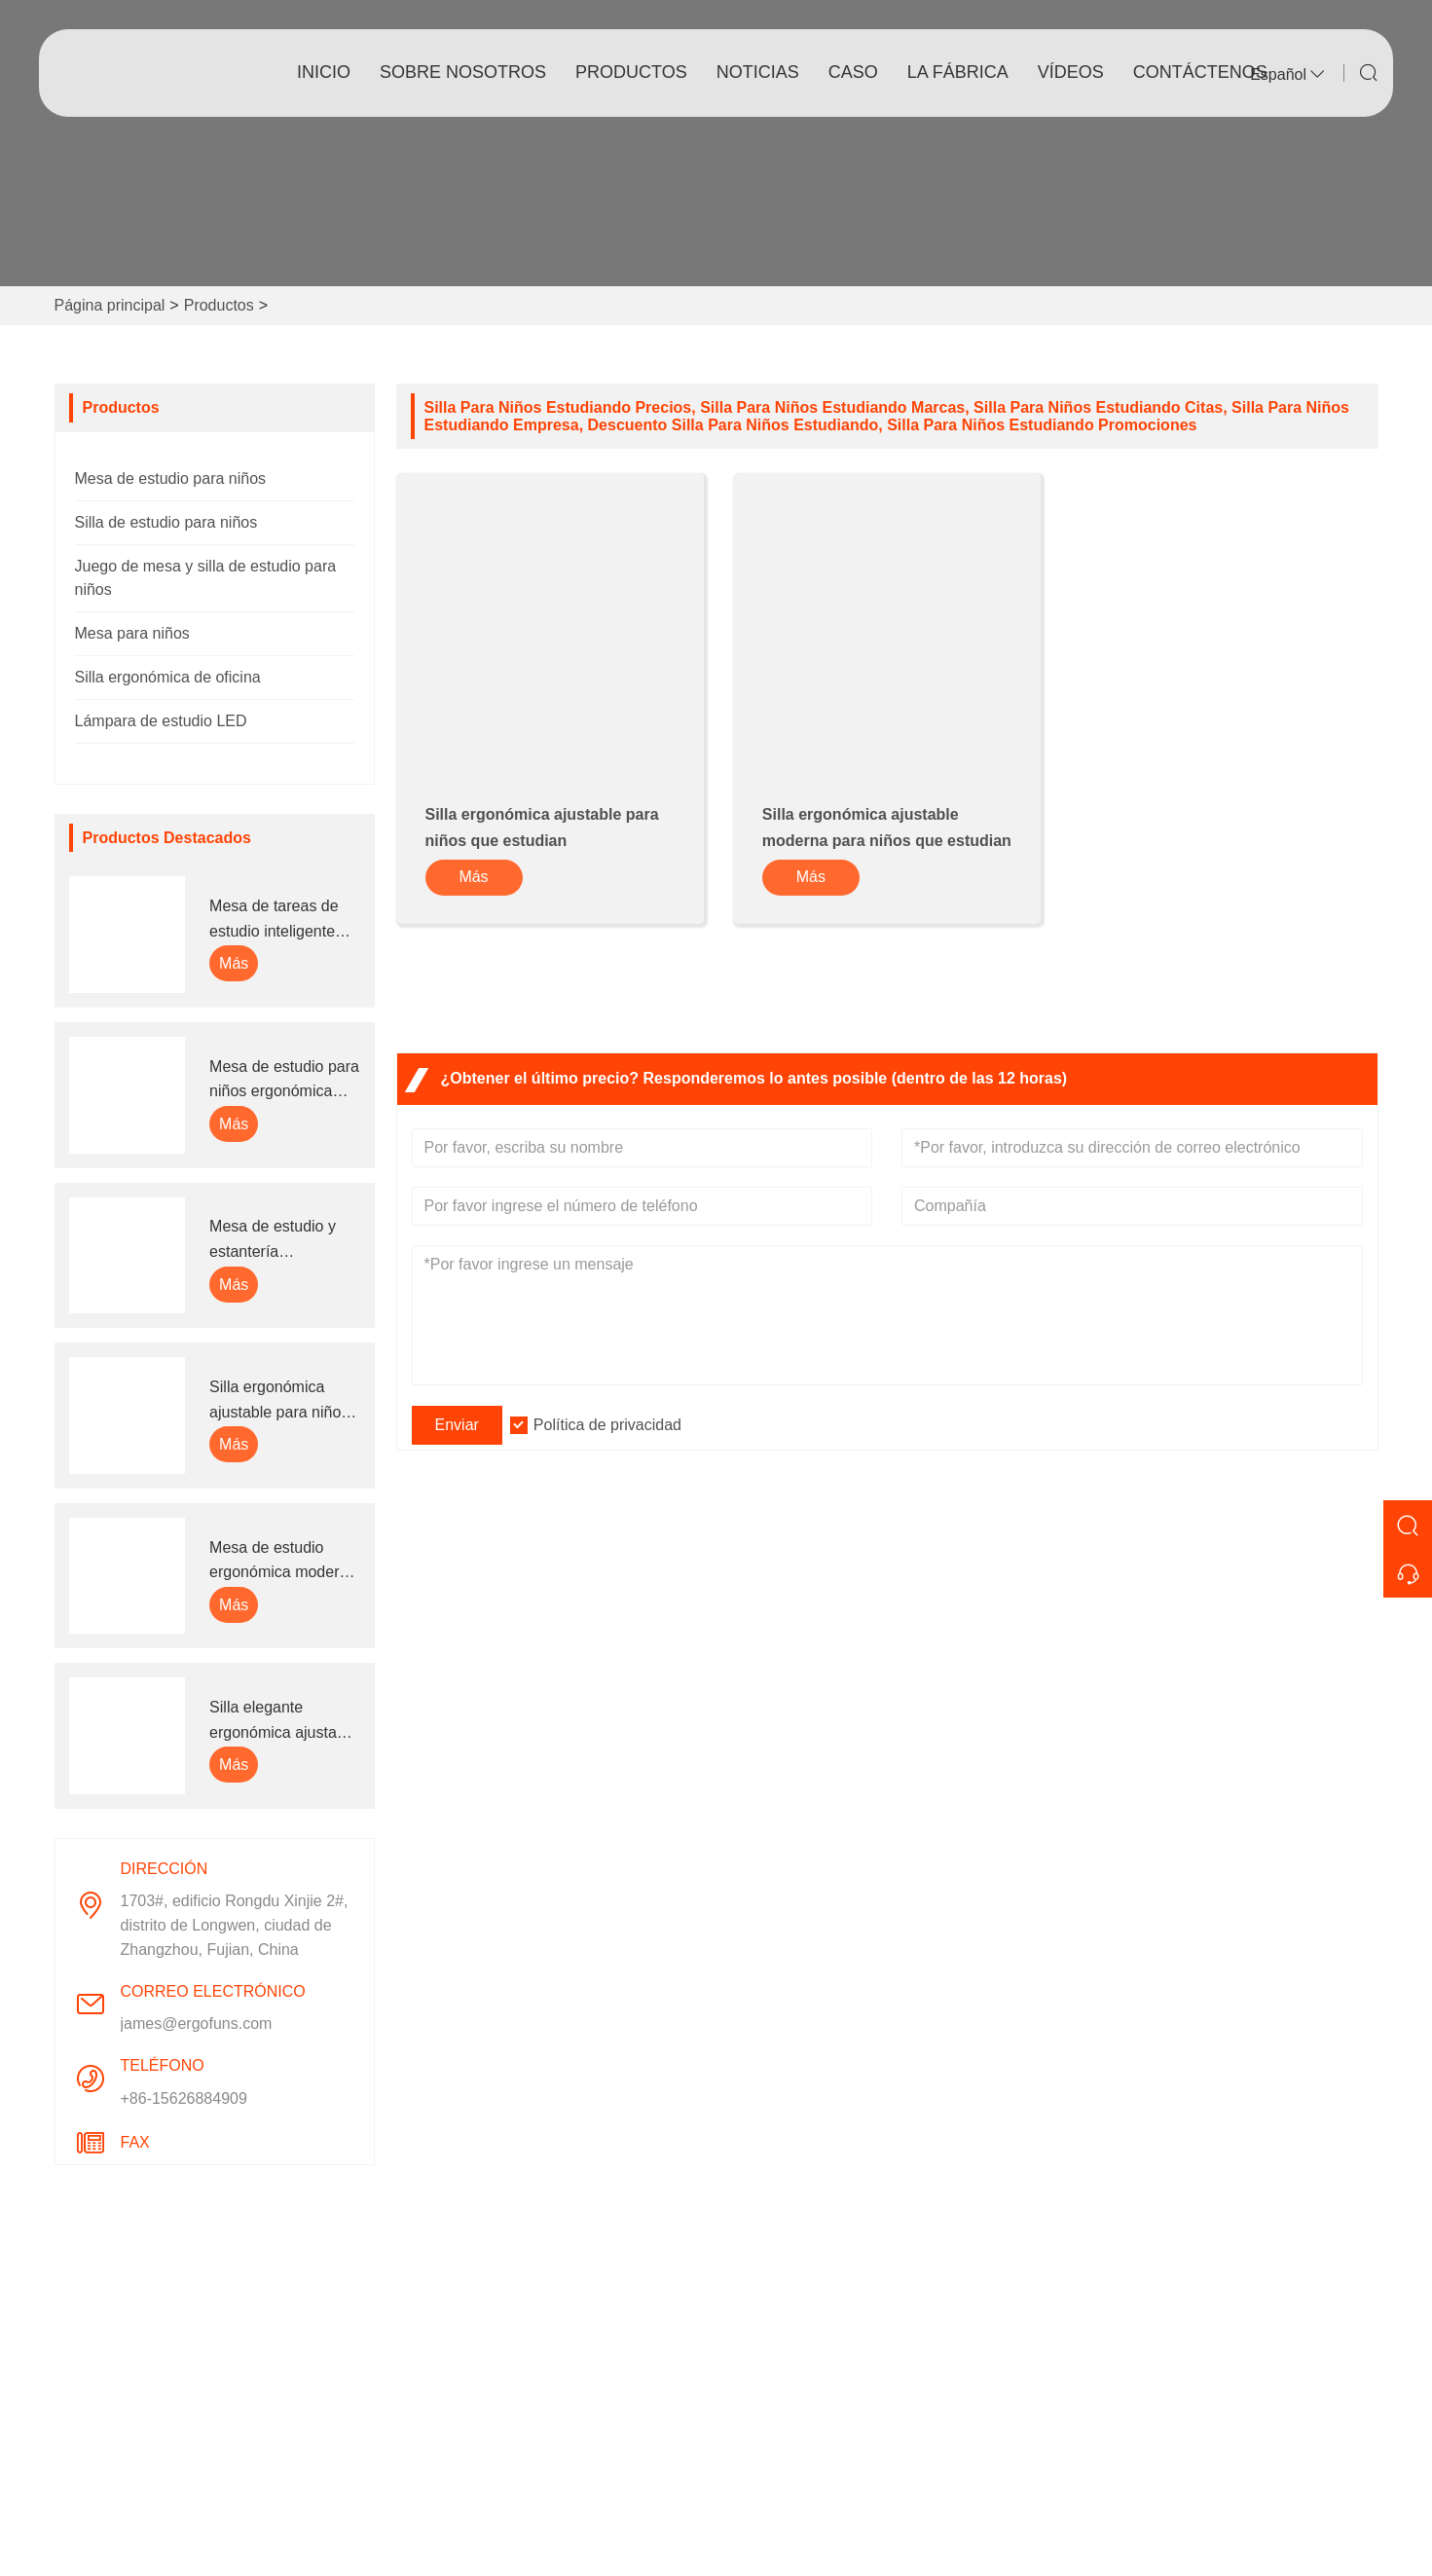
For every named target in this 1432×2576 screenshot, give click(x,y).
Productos (631, 72)
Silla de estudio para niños (166, 522)
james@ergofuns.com (197, 2023)
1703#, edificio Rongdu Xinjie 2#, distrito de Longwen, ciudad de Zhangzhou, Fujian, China (235, 1925)
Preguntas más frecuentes (823, 2474)
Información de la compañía (828, 2318)
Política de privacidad (607, 1425)
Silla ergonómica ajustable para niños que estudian (279, 1401)
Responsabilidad (789, 2443)
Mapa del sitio (456, 2443)
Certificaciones (459, 2412)
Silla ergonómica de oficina (168, 677)
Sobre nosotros (463, 72)
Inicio (323, 72)
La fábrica (958, 72)
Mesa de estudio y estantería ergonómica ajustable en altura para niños (283, 1241)
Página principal (110, 305)
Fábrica (758, 2381)
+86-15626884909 (184, 2098)
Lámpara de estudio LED (161, 721)
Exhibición (767, 2412)
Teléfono (1154, 2437)
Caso (853, 72)
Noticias (435, 2381)
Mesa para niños (132, 633)
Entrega (435, 2318)
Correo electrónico (1218, 2376)
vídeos (1071, 72)
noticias (757, 72)
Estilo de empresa (794, 2349)
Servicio (435, 2349)
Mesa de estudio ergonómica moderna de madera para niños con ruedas (282, 1562)
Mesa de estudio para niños (171, 478)
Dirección (1156, 2268)
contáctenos (1200, 72)
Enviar (457, 1425)
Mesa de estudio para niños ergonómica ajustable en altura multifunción (284, 1081)
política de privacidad (481, 2474)
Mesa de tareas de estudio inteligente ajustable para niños (279, 920)
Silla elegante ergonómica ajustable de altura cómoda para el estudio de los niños (283, 1722)
